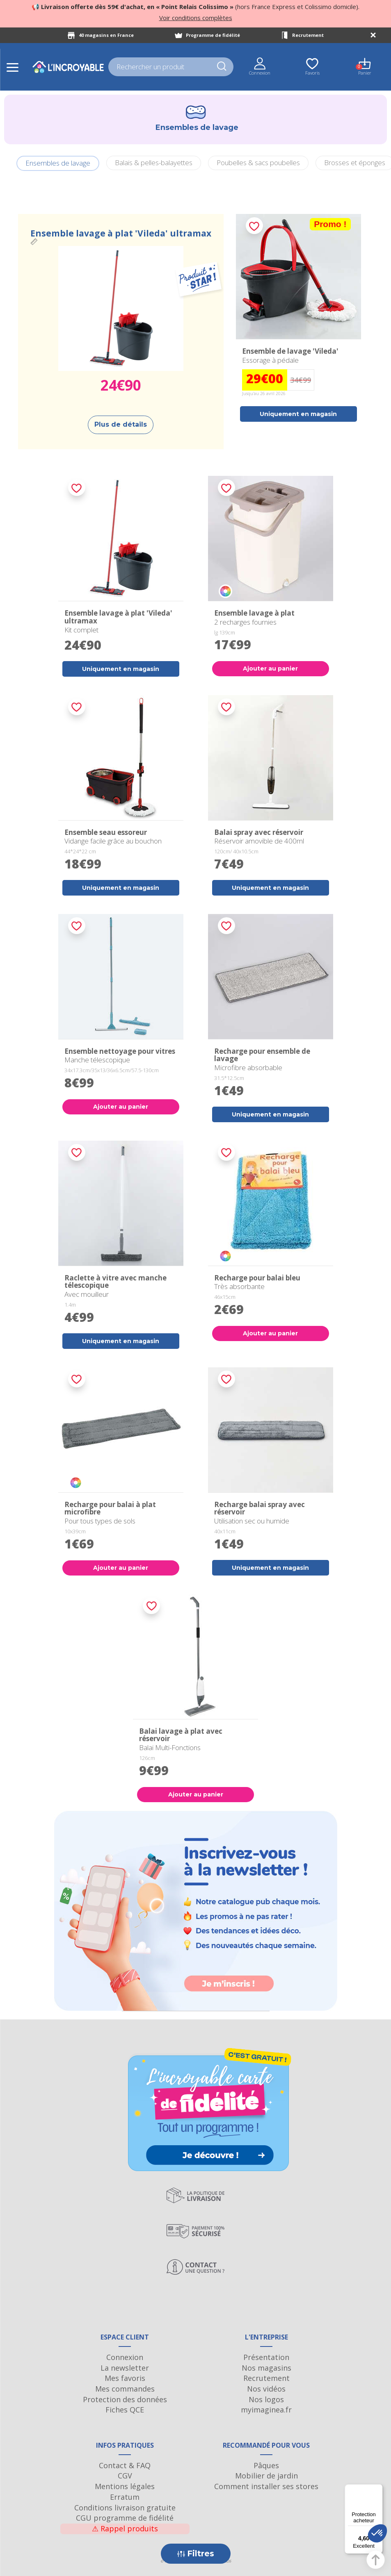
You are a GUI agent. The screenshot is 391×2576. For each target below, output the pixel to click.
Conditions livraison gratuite (125, 2507)
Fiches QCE (124, 2410)
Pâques (266, 2465)
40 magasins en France (106, 35)
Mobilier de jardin (266, 2476)
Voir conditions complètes (195, 18)
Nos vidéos (266, 2389)
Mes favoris (125, 2378)
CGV (125, 2476)
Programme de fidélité (213, 35)
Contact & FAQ (125, 2465)
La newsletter (125, 2368)
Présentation (266, 2357)
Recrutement (308, 35)
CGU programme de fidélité (125, 2518)
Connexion (124, 2357)
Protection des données (125, 2399)
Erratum (124, 2497)
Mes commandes (125, 2389)
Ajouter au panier (270, 668)
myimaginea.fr (266, 2410)
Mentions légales (125, 2486)
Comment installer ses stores (266, 2486)
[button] (377, 2533)
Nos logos (266, 2399)
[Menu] (378, 2489)
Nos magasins (266, 2368)
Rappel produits (125, 2528)
